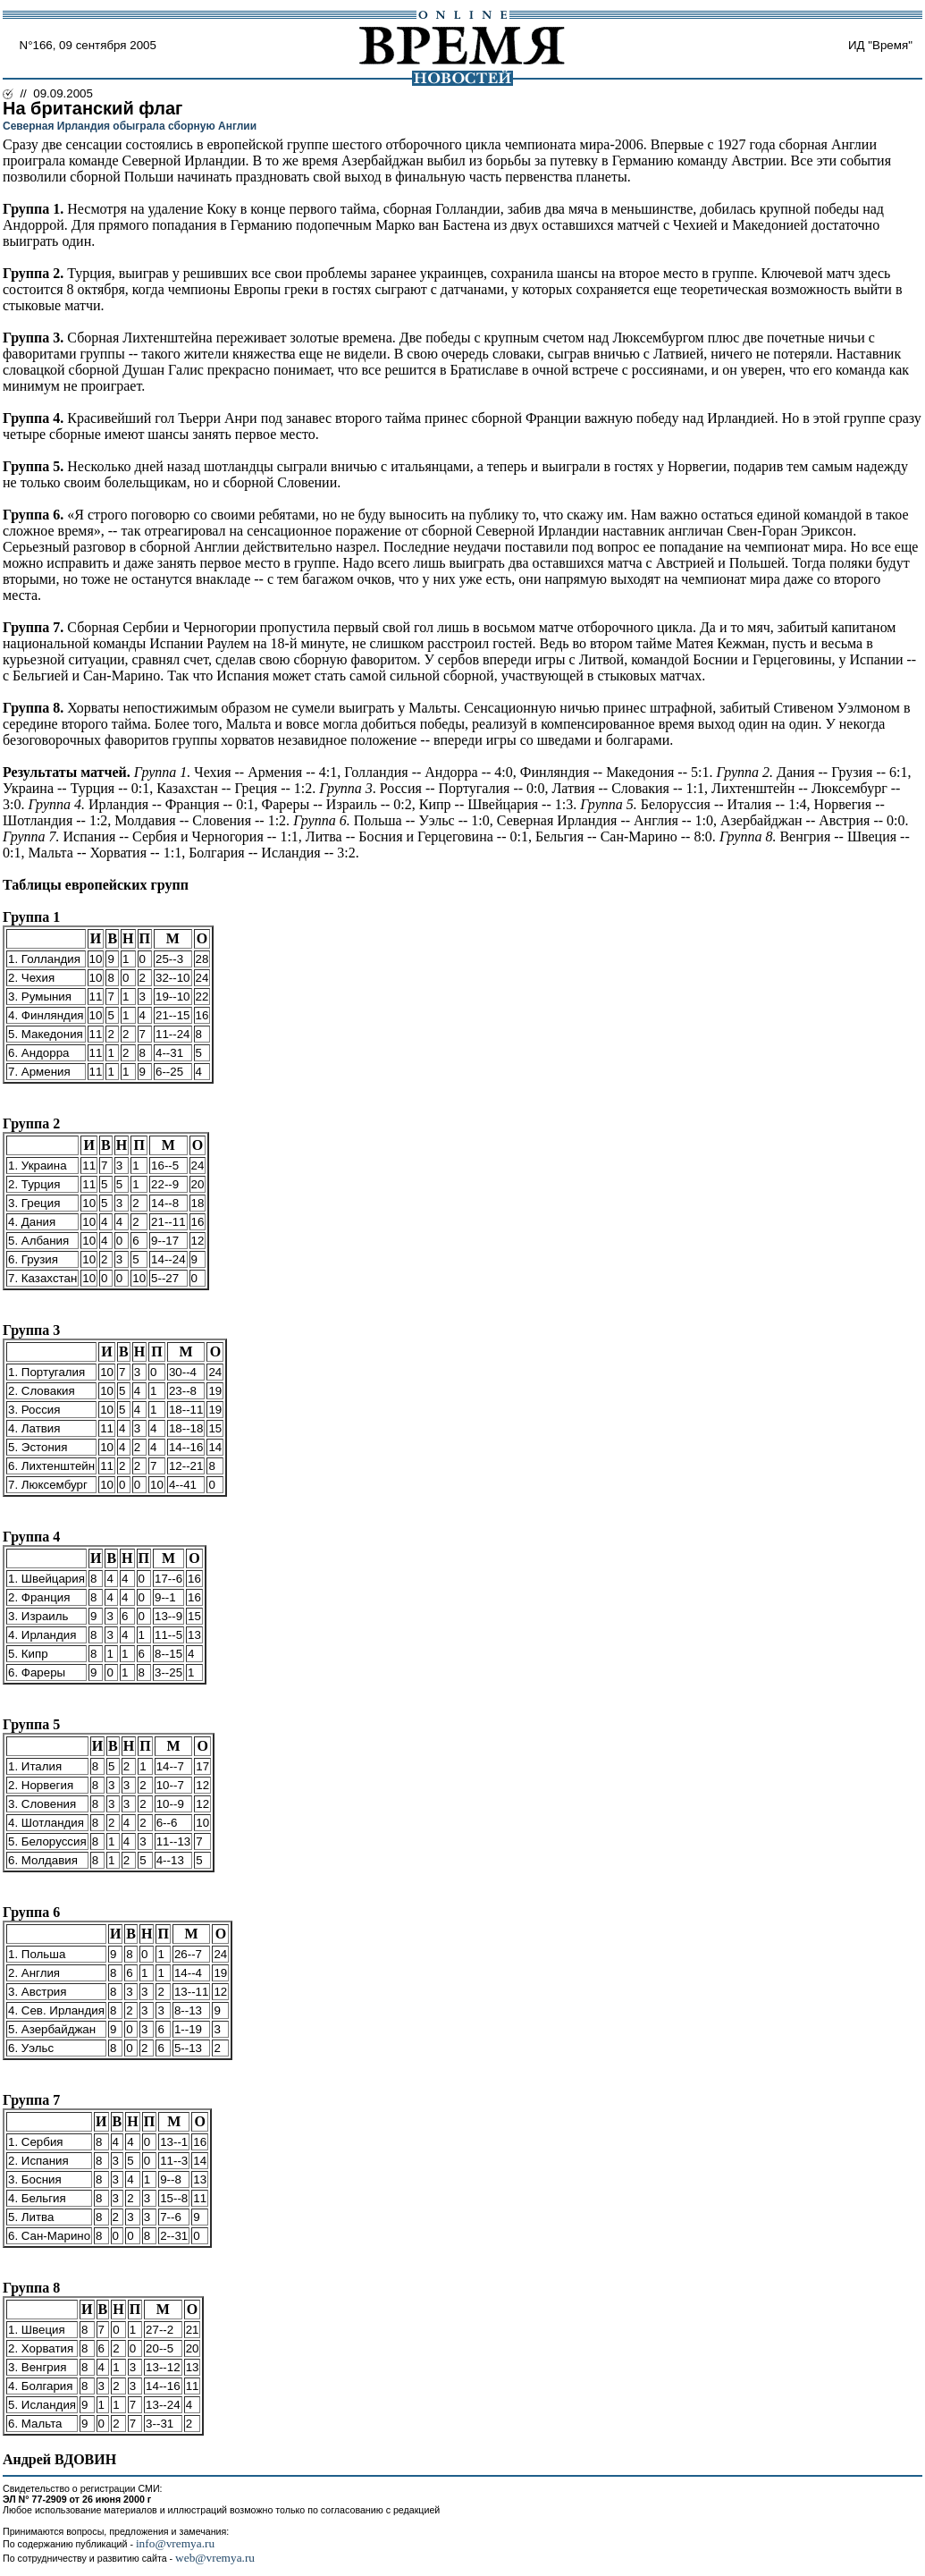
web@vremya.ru (215, 2557)
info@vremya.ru (175, 2543)
